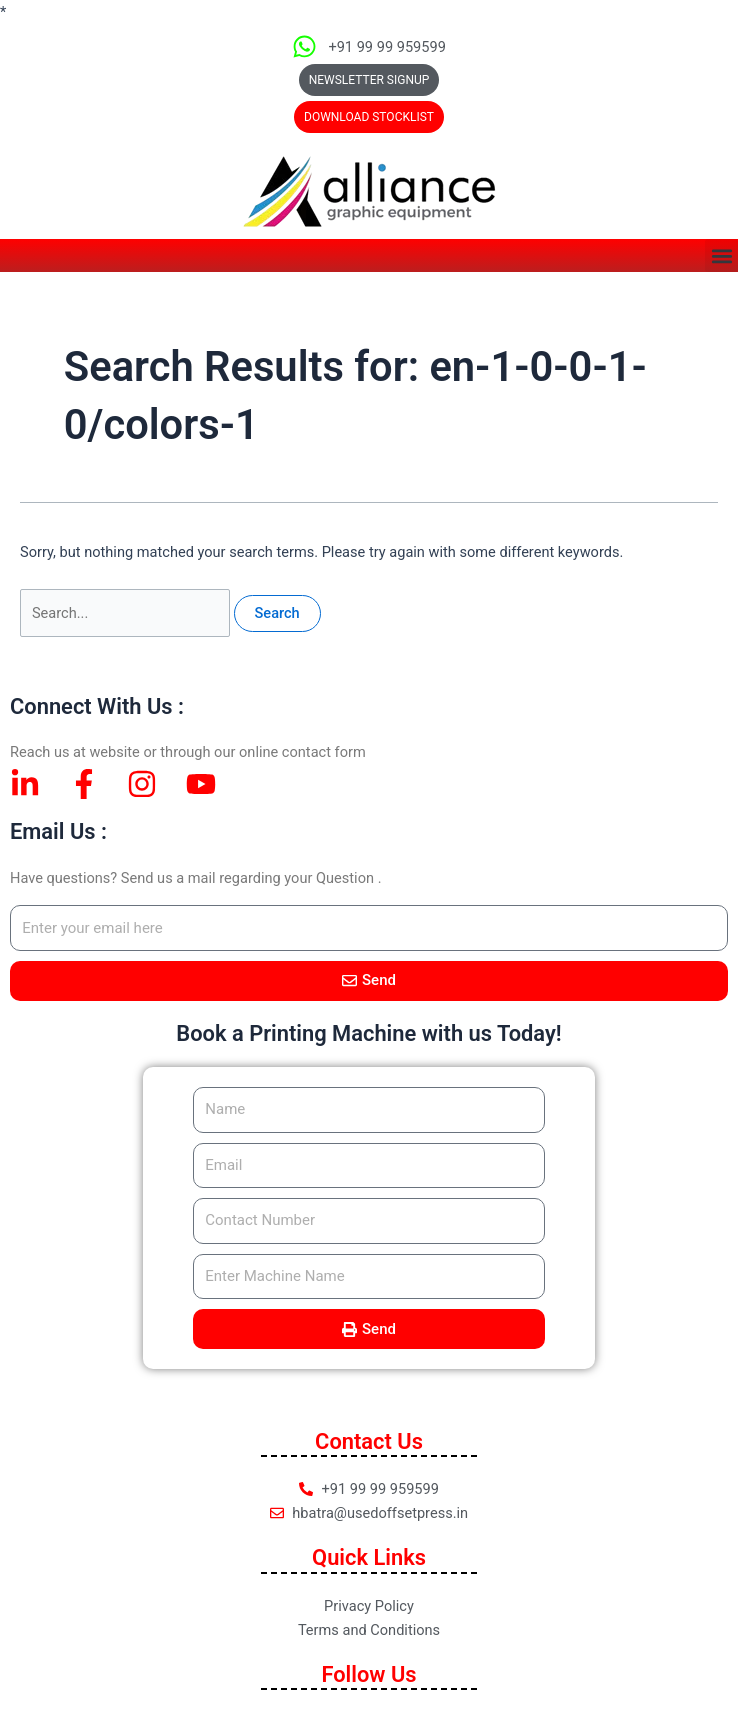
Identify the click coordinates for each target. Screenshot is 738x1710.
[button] (369, 117)
